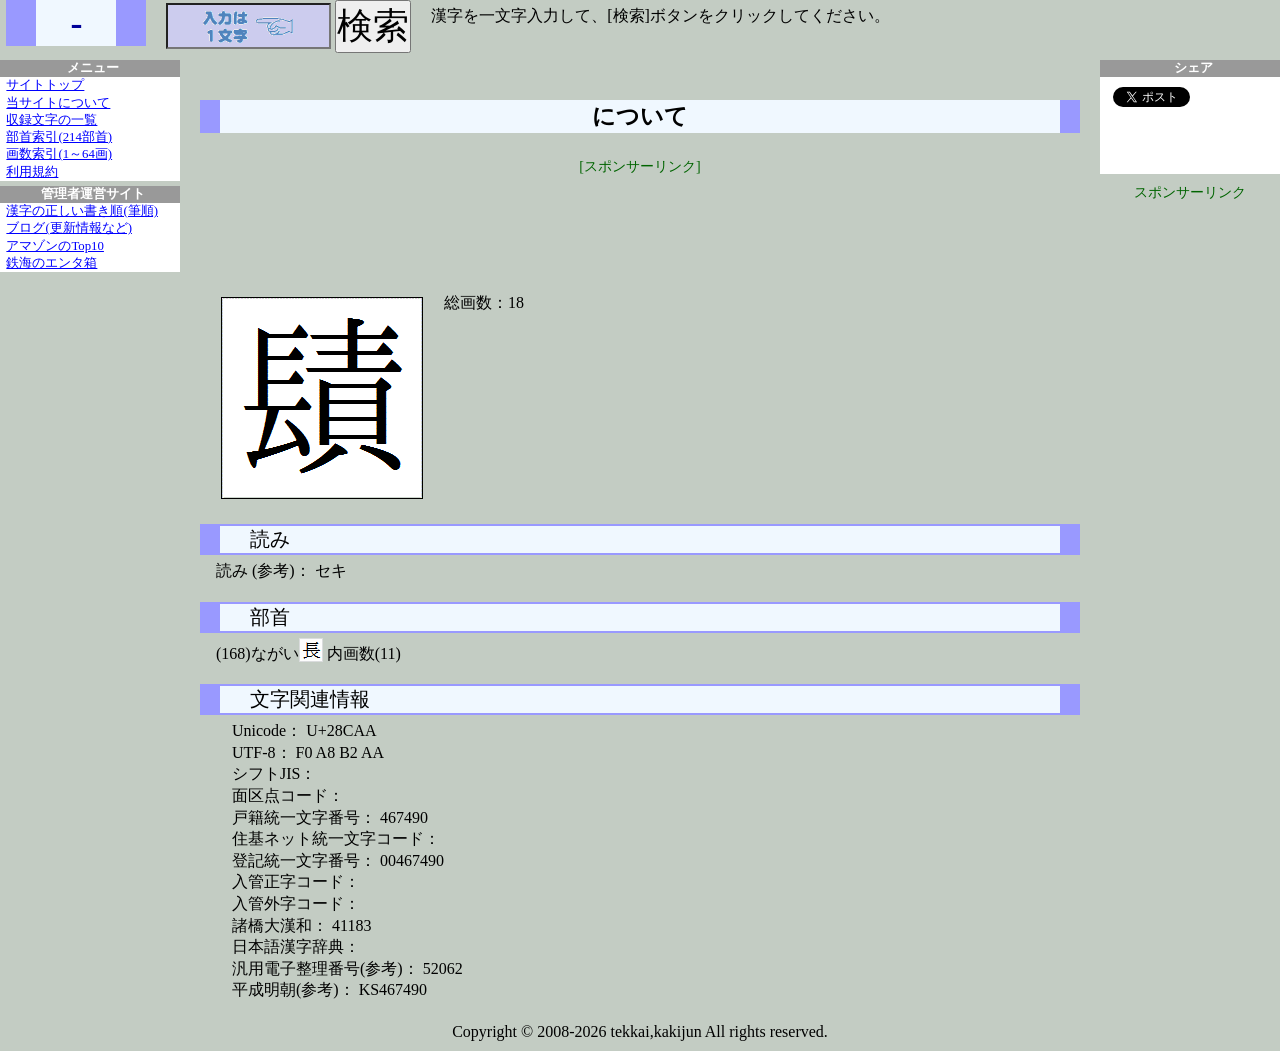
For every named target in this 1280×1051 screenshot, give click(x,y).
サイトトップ (45, 85)
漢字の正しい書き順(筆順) (82, 211)
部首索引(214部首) (59, 137)
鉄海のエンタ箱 (51, 263)
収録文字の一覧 (51, 120)
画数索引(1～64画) (59, 154)
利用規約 (32, 172)
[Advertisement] (640, 222)
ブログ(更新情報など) (69, 228)
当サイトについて (58, 103)
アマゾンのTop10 (55, 246)
